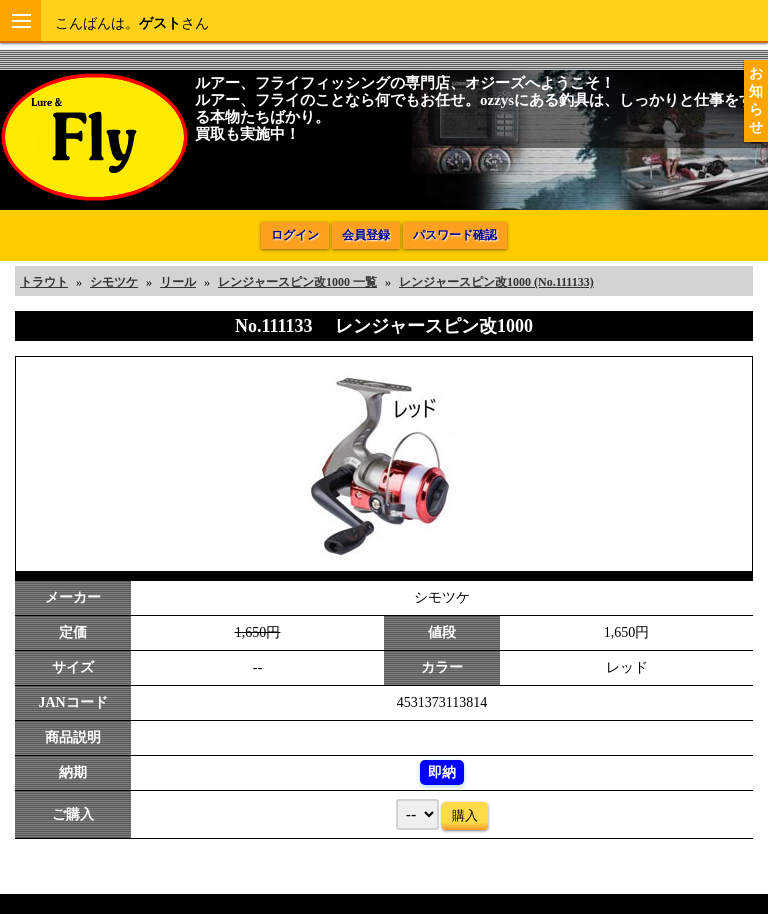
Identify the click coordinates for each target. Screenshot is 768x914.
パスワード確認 (455, 235)
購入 (465, 815)
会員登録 (366, 235)
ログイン (295, 235)
